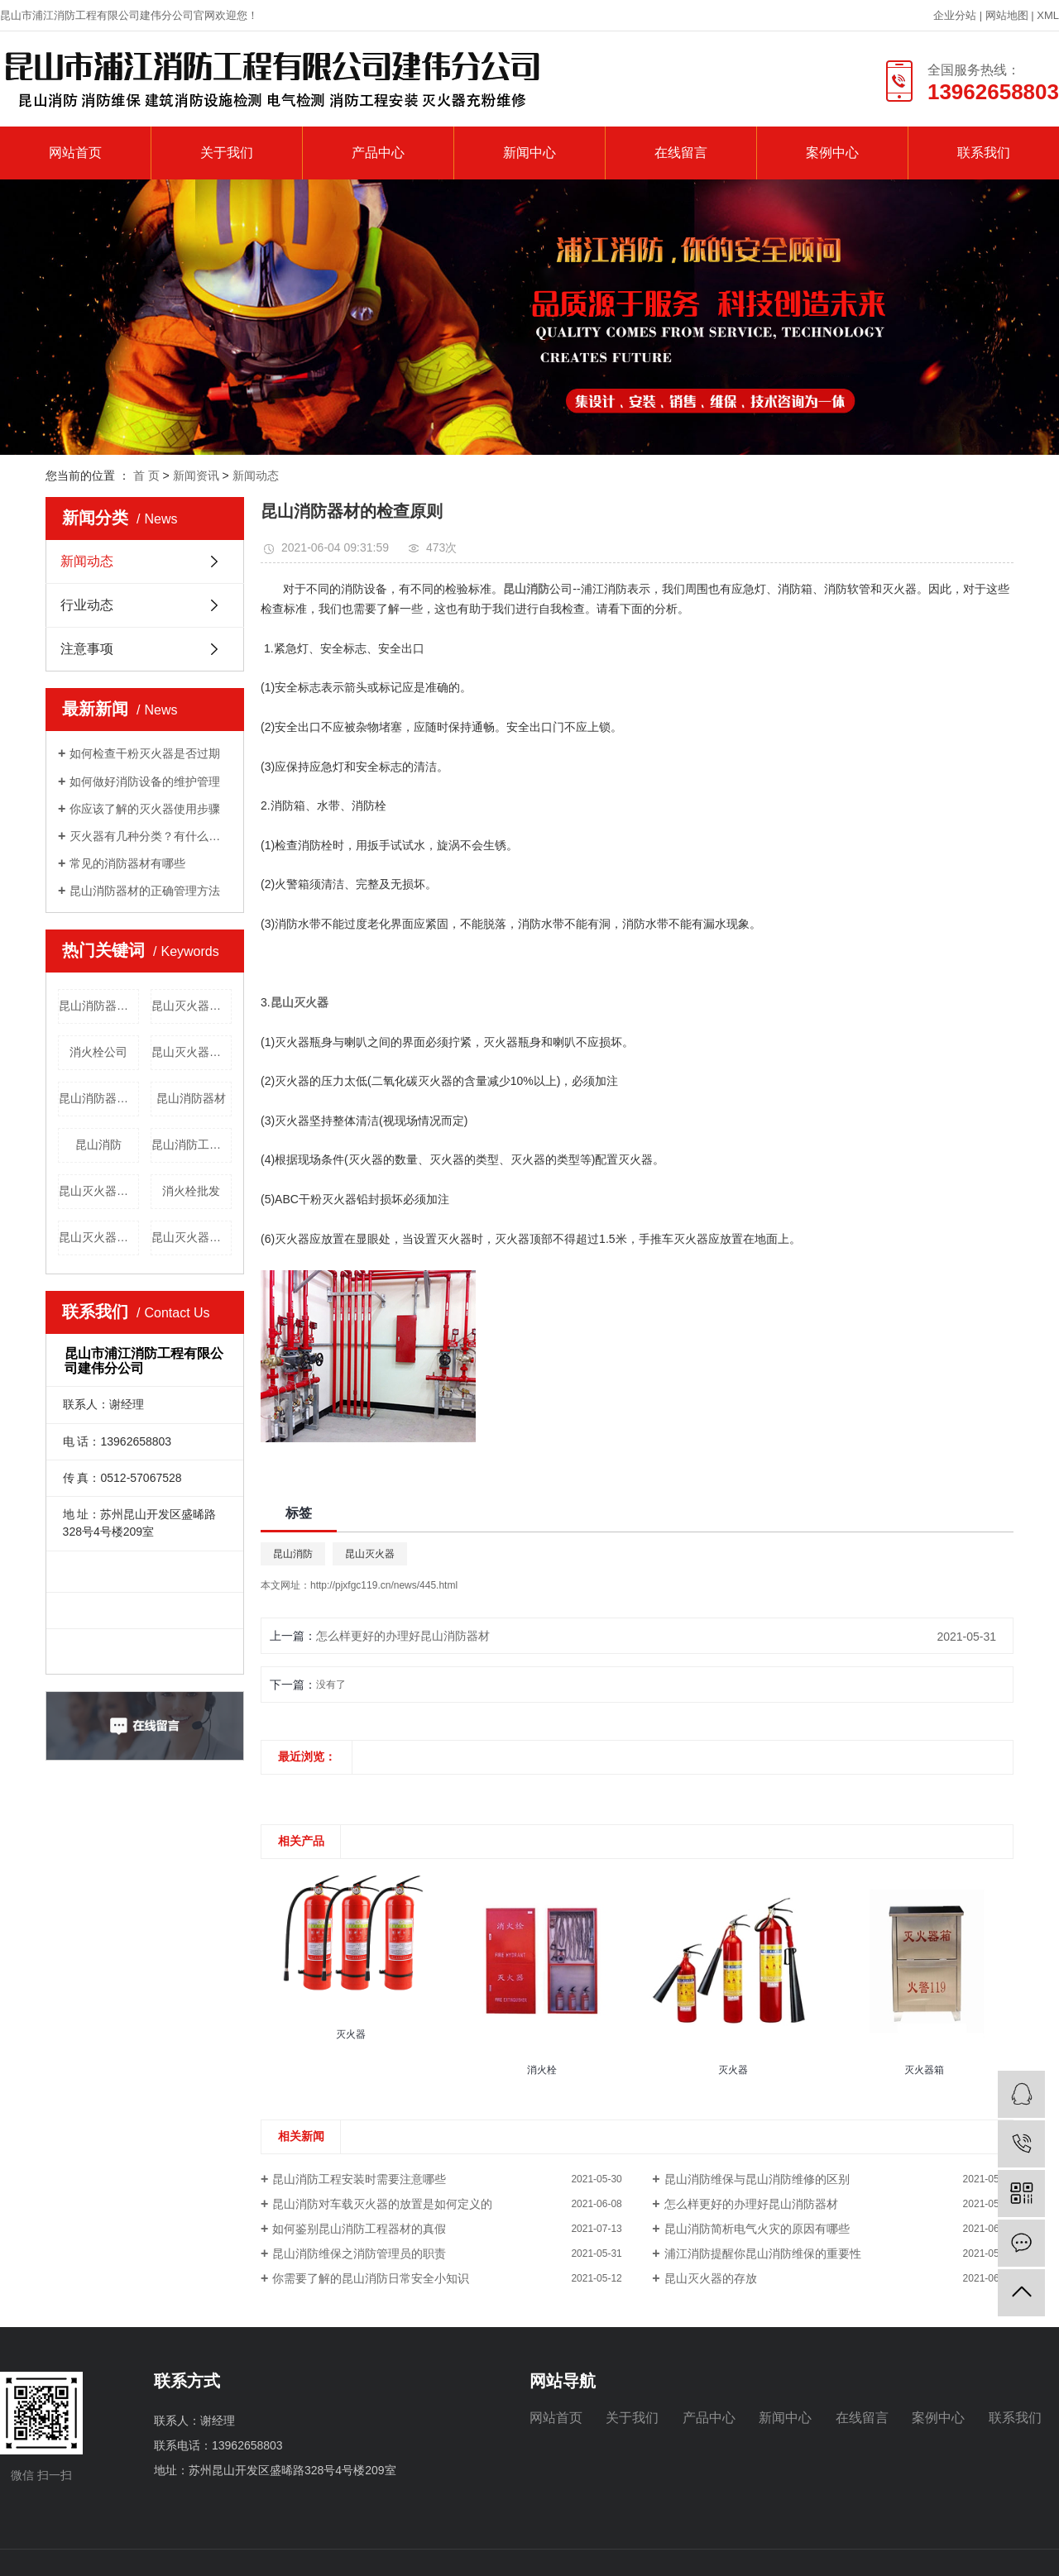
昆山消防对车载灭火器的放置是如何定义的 (382, 2203)
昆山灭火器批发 (191, 1005)
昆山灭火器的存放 (710, 2278)
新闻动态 (255, 475)
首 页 (146, 475)
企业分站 (954, 15)
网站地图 (1008, 15)
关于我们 (226, 153)
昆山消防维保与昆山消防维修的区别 (757, 2179)
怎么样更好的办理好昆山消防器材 (403, 1635)
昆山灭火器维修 (99, 1190)
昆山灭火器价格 (99, 1237)
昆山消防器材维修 (99, 1098)
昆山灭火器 (370, 1554)
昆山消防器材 (191, 1098)
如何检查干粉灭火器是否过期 (144, 753)
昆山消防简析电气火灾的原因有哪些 (757, 2228)
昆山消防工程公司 (191, 1144)
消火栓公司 (98, 1052)
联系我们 (983, 153)
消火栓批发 (191, 1190)
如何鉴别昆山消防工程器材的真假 (359, 2228)
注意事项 (86, 649)
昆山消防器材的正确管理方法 (144, 890)
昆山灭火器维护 (191, 1052)
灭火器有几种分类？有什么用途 (150, 836)
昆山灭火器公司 (191, 1237)
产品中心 (378, 153)
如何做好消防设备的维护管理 (144, 781)
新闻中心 (529, 153)
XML (1048, 15)
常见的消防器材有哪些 (127, 863)
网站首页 (75, 153)
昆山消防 (98, 1144)
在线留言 (680, 153)
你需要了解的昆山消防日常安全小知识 (370, 2278)
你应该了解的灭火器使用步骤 (144, 808)
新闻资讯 (196, 475)
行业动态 (86, 605)
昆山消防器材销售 (99, 1005)
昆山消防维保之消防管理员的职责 (359, 2253)
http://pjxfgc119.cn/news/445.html (384, 1585)
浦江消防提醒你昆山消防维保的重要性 (762, 2253)
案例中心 (832, 153)
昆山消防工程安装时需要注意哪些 (359, 2179)
